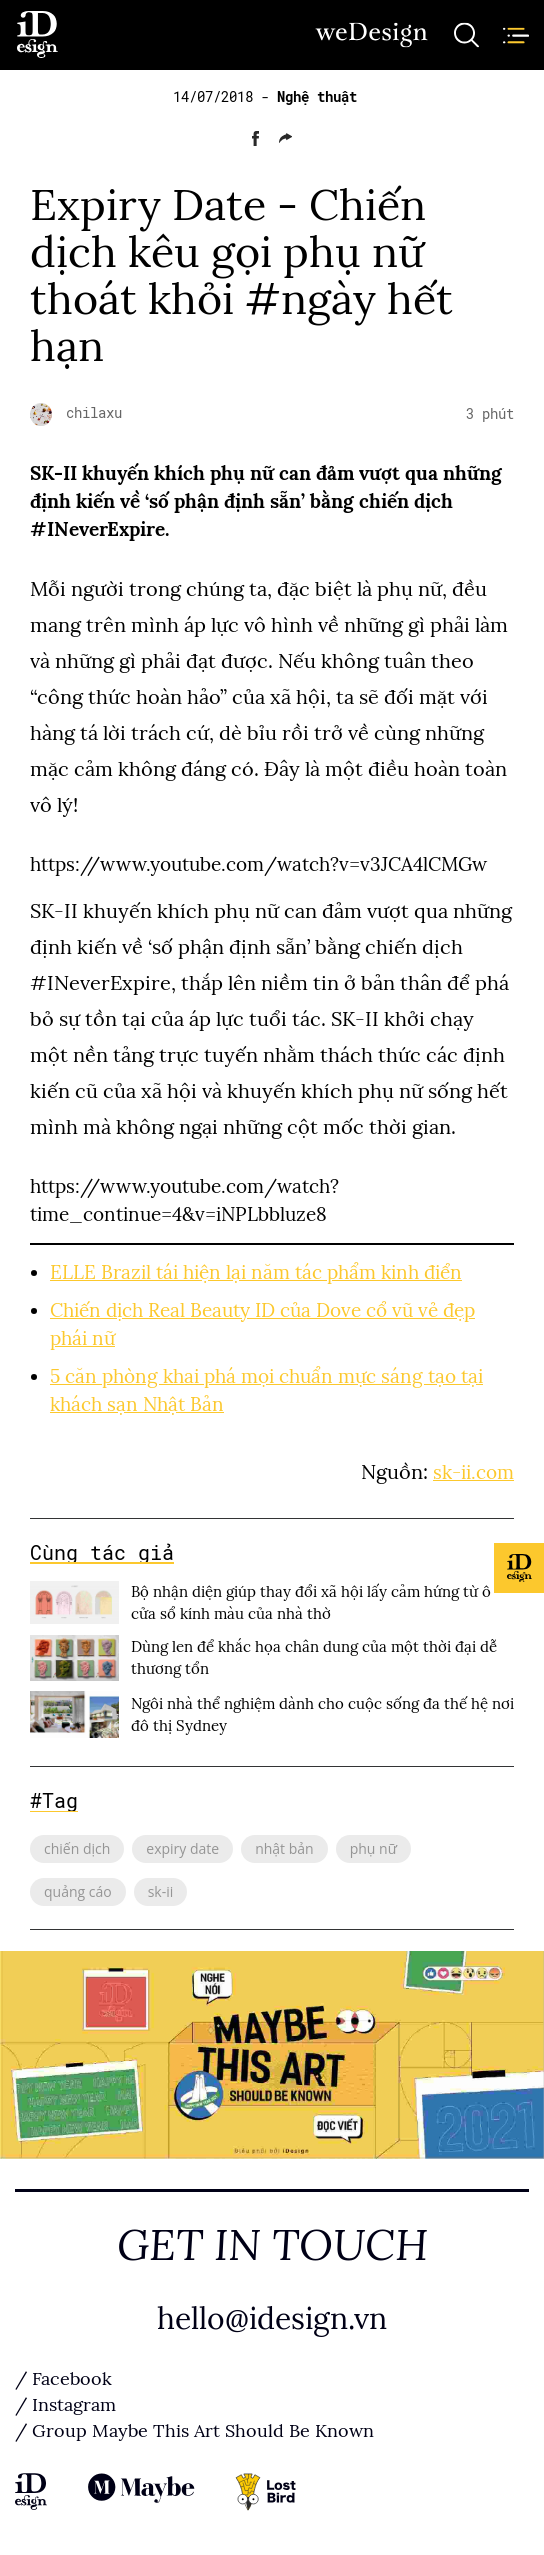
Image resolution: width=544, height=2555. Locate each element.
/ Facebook (63, 2379)
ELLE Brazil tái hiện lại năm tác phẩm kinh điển (256, 1272)
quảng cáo (78, 1891)
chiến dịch (77, 1848)
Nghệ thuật (317, 97)
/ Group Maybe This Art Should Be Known (194, 2431)
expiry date (182, 1848)
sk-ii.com (473, 1472)
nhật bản (284, 1848)
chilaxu (94, 413)
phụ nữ (373, 1848)
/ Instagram (65, 2405)
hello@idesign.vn (272, 2319)
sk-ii (161, 1891)
